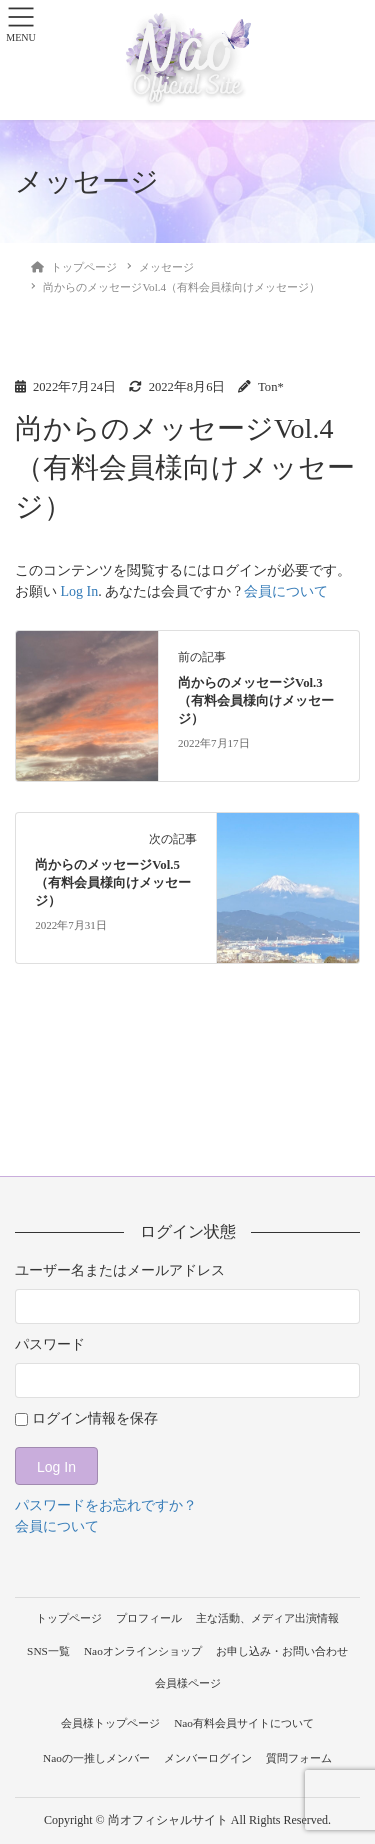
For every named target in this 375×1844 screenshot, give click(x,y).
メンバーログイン (208, 1758)
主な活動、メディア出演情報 (267, 1618)
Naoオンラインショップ (143, 1651)
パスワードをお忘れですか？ (106, 1505)
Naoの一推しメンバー (96, 1758)
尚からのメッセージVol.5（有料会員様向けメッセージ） (113, 883)
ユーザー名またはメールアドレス (120, 1270)
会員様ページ (188, 1683)
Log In (80, 591)
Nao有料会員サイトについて (244, 1723)
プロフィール (149, 1618)
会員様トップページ (110, 1723)
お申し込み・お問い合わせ (282, 1651)
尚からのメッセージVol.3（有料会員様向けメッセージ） (256, 701)
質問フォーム (299, 1758)
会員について (286, 591)
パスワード (50, 1344)
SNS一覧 (48, 1651)
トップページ (69, 1618)
